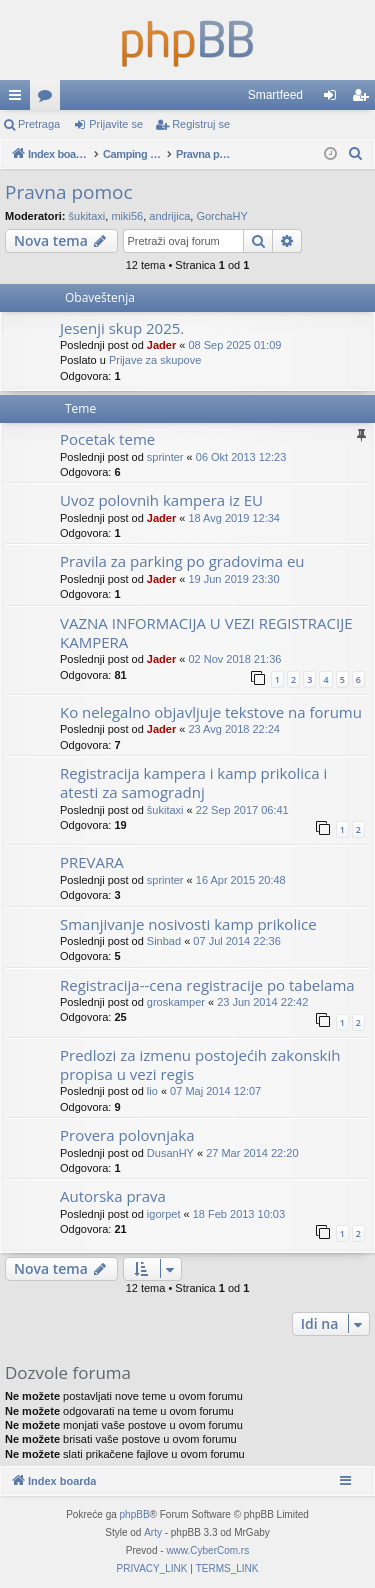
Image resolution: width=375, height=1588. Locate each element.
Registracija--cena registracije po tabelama (207, 985)
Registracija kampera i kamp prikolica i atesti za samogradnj (193, 782)
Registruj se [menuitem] (364, 99)
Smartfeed (275, 95)
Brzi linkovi (19, 99)
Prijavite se (116, 124)
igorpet (164, 1214)
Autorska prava (113, 1196)
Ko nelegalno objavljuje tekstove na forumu (211, 712)
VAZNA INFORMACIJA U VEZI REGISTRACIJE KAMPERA (206, 632)
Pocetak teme (107, 439)
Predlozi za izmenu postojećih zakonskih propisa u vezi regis (200, 1064)
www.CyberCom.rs (207, 1550)
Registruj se (201, 124)
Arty (153, 1532)
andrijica (169, 216)
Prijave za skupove (155, 360)
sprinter (165, 457)
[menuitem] (356, 154)
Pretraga (39, 124)
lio (152, 1091)
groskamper (176, 1002)
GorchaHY (221, 216)
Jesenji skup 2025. (122, 328)
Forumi (49, 99)
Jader (161, 345)
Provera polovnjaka (127, 1135)
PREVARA (92, 862)
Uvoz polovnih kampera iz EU (161, 500)
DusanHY (170, 1153)
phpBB (135, 1514)
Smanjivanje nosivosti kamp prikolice (188, 924)
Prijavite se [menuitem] (334, 99)
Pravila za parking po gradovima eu (182, 561)
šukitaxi (87, 216)
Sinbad (164, 941)
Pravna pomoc (69, 192)
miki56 (127, 216)
